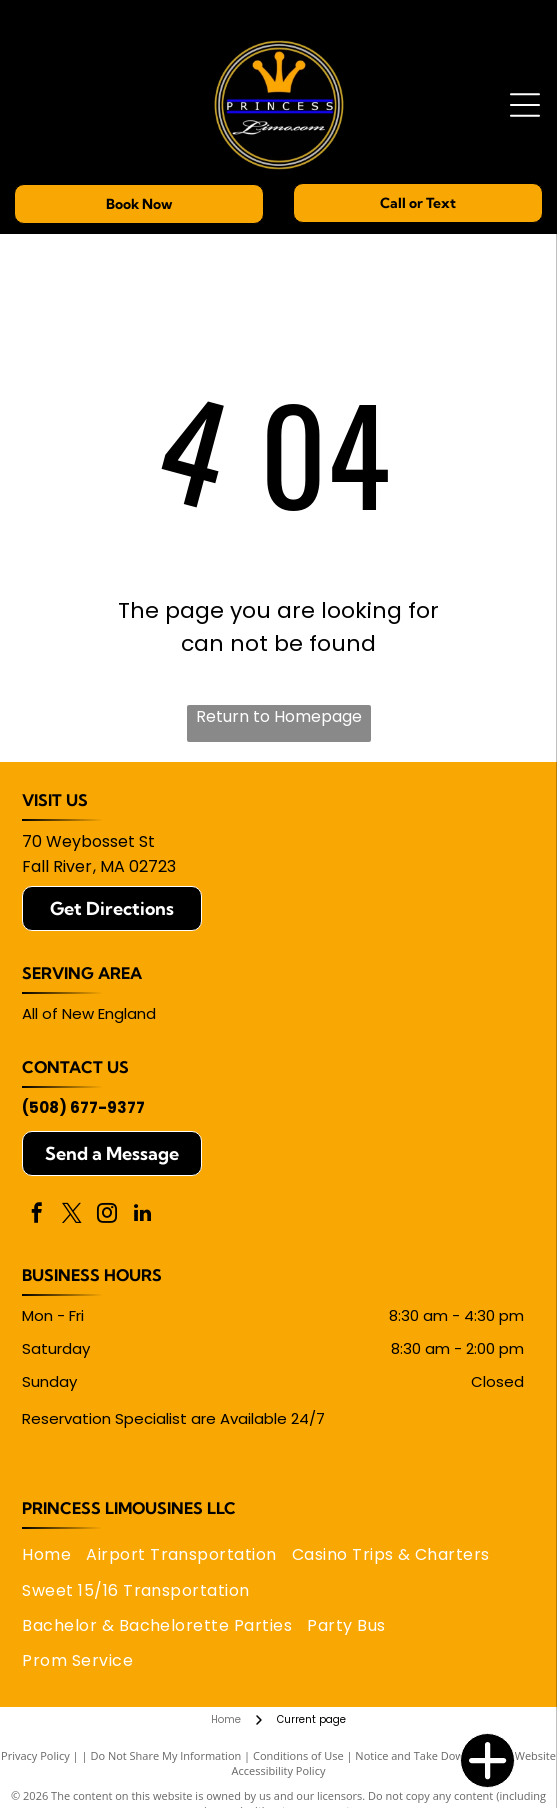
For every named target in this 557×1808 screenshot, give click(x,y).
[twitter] (72, 1215)
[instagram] (107, 1215)
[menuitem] (54, 1554)
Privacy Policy (35, 1755)
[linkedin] (142, 1215)
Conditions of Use (298, 1755)
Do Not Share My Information (165, 1755)
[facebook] (37, 1215)
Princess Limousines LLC (129, 1508)
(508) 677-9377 (83, 1107)
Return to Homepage (279, 716)
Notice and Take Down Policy (429, 1755)
